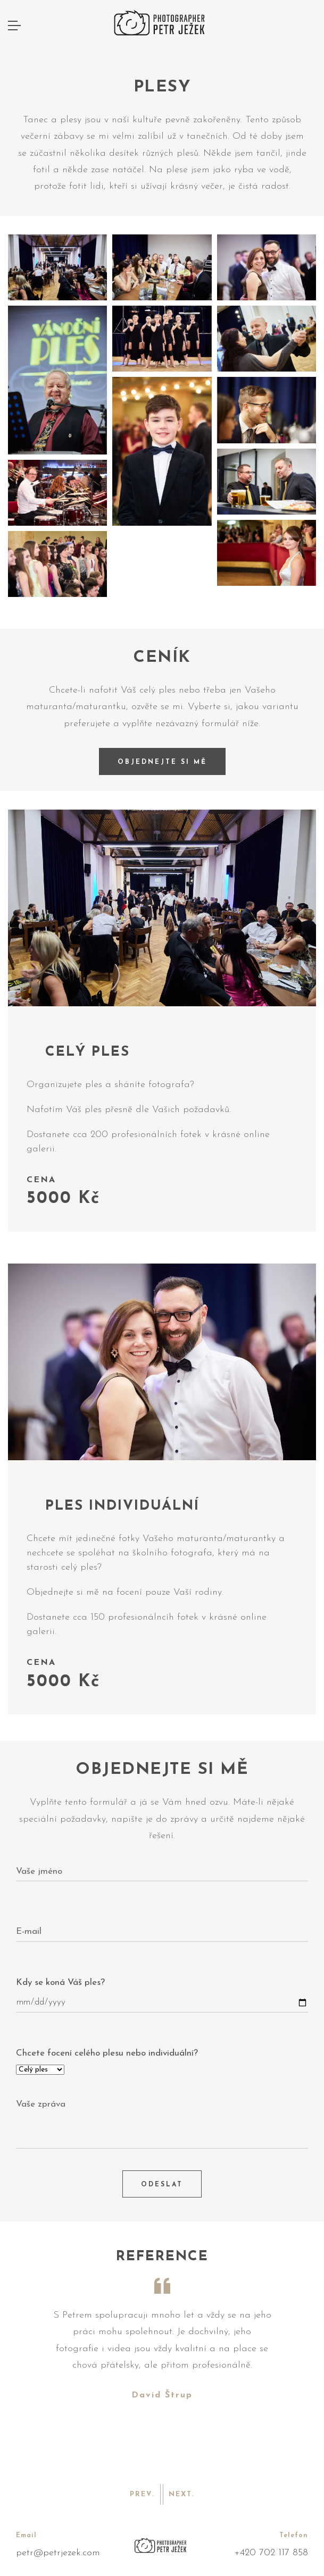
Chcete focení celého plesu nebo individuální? (107, 2053)
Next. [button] (181, 2494)
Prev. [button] (142, 2494)
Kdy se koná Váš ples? (60, 1982)
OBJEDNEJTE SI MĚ (162, 762)
